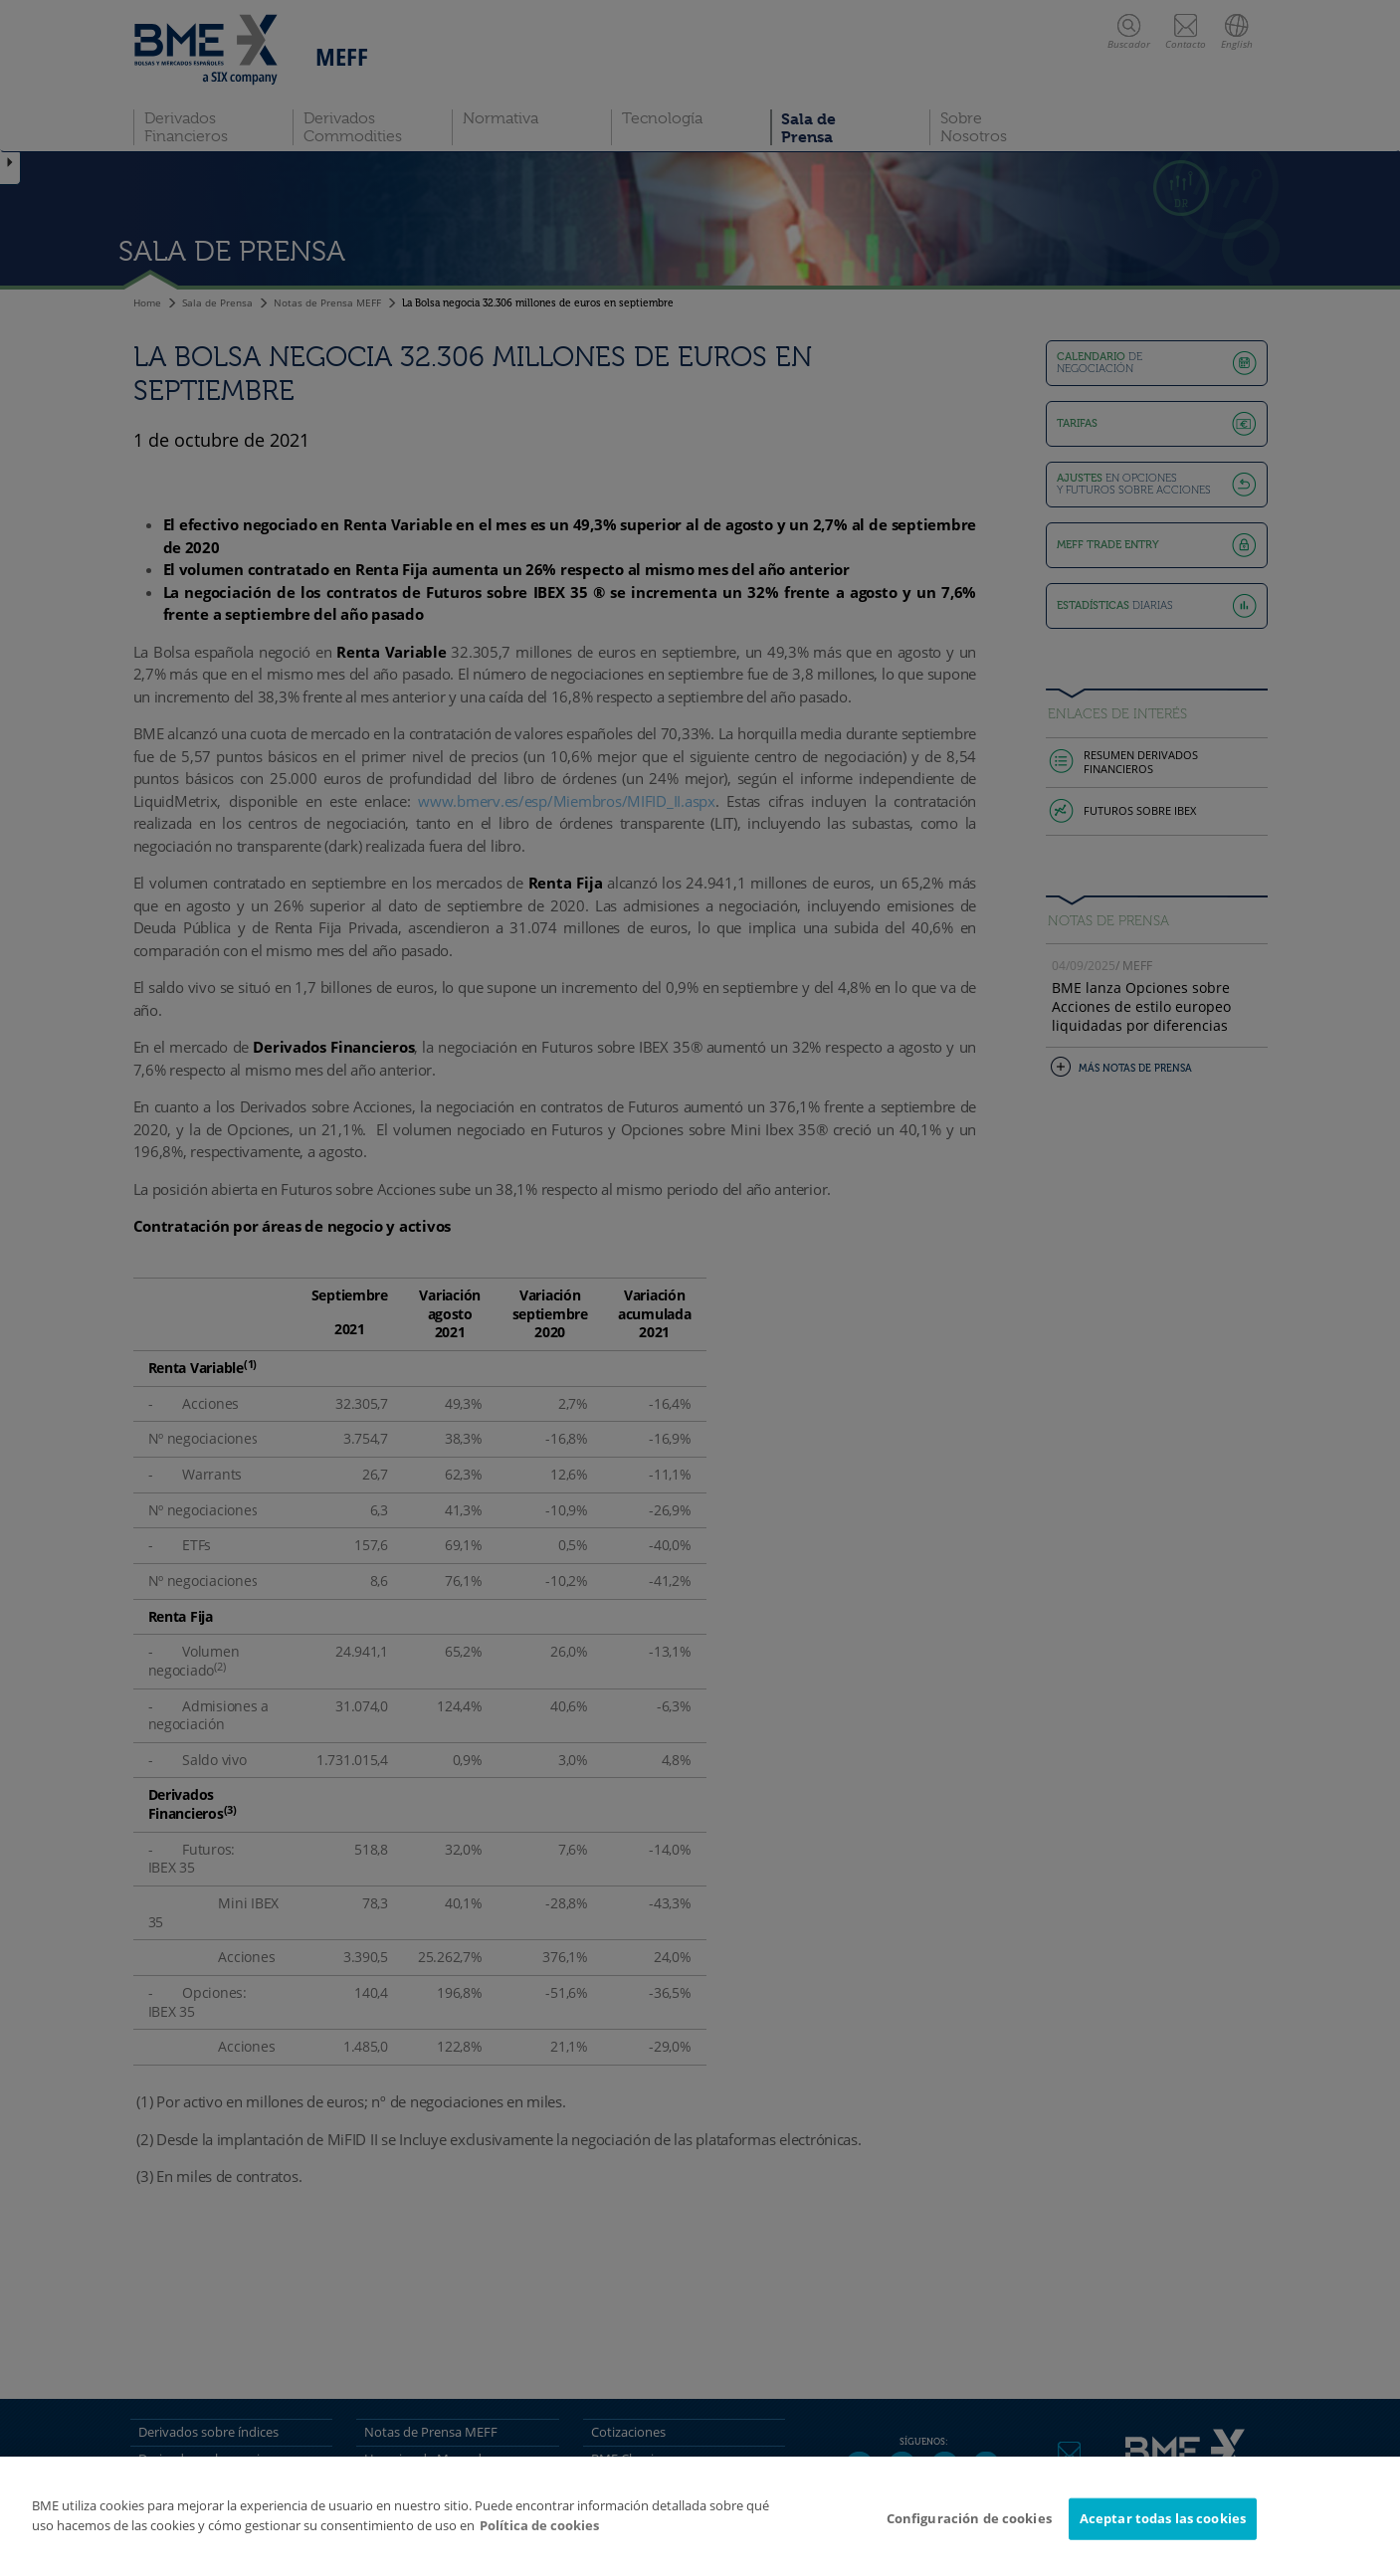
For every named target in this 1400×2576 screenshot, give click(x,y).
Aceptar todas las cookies (1163, 2518)
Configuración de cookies (969, 2518)
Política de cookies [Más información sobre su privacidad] (539, 2525)
